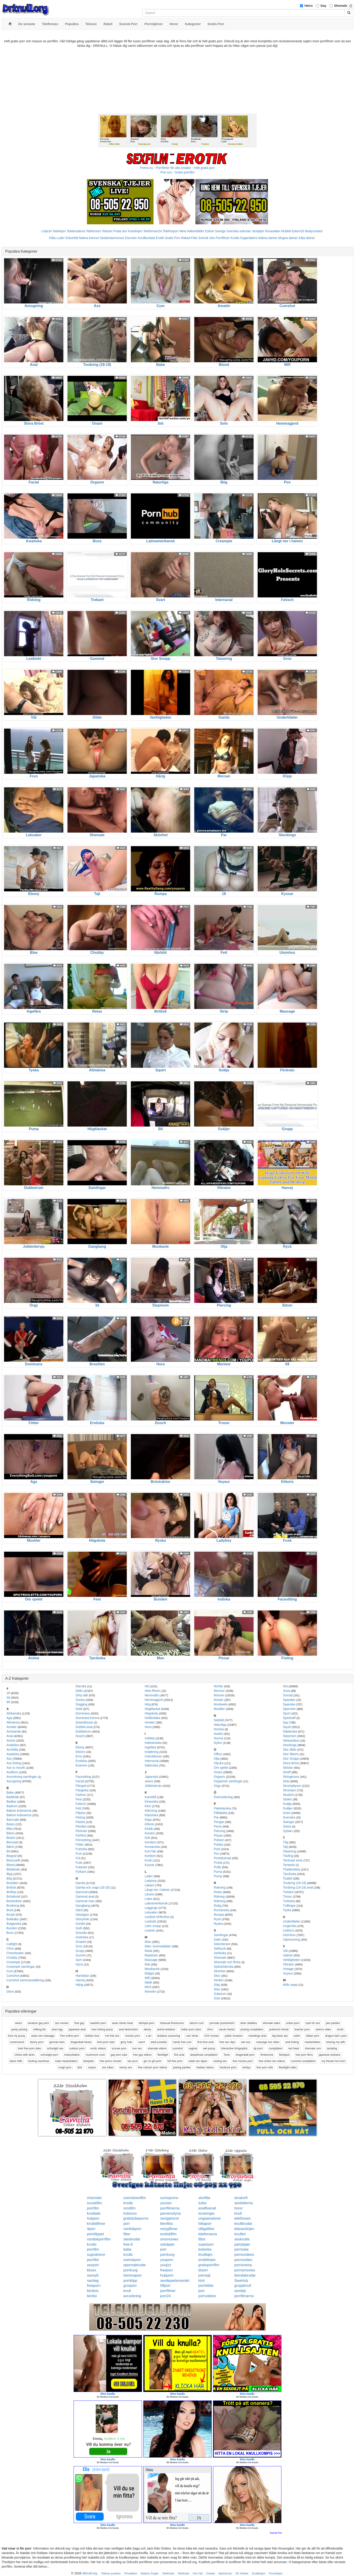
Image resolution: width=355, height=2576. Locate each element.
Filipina (81, 1813)
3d (8, 1697)
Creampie (13, 1962)
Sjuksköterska (223, 1966)
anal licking (292, 2042)
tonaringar (206, 2213)
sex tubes (107, 2067)
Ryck (217, 1919)
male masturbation (66, 2061)
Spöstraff (289, 1718)
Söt (285, 1686)
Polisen (219, 1840)
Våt (285, 1951)
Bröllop (11, 1892)
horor (238, 2208)
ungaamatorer (209, 2218)
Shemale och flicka (227, 1962)
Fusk (79, 1862)
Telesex (107, 231)
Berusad (12, 1842)
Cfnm (10, 1948)
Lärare (149, 1894)
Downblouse (84, 1722)
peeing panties (182, 2067)
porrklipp (130, 2280)
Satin (217, 1939)
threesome (266, 2054)
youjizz (165, 2265)
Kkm (148, 1806)
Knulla (234, 238)
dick (79, 2067)
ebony (147, 2029)
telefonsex (242, 2218)
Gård (79, 1910)
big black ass (280, 2035)
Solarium (220, 1994)
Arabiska (12, 1745)
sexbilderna (243, 2203)
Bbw (9, 1828)
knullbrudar (243, 2224)
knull (238, 2213)
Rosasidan (272, 231)
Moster (218, 1700)
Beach (10, 1838)
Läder (149, 1876)
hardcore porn (228, 2067)
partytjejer (242, 2244)
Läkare (149, 1885)
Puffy (217, 1867)
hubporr (93, 2218)
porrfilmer (168, 2291)
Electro (81, 1752)
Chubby (11, 1957)
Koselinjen (135, 231)
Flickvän (81, 1831)
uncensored (17, 2042)
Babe (10, 1792)
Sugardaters (248, 238)
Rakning (219, 1887)
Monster (150, 1991)
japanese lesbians (329, 2054)
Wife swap (290, 1984)
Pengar (219, 1822)
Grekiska (82, 1937)
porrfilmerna (170, 2208)
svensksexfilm (134, 2198)
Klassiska (151, 1815)
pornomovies (244, 2270)
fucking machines (38, 2061)
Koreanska (152, 1847)
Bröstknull (13, 1896)
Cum (9, 1971)
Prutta (218, 1862)
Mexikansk (152, 1969)
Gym (79, 1960)
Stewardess (291, 1740)
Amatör (11, 1727)
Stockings (290, 1745)
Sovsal (288, 1695)
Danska (81, 1686)
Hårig (79, 1984)
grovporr (130, 2285)
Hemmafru (152, 1695)
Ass (9, 1758)
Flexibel (81, 1826)
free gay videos (142, 2054)
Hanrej (80, 1980)
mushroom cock (95, 2054)
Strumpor (289, 1790)
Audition (12, 1772)
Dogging (81, 1704)
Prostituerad (222, 1858)
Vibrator (288, 1964)
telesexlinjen (244, 2229)
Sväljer (288, 1808)
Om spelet (221, 1767)
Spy (285, 1722)
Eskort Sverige (215, 231)
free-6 (128, 2244)
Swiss (287, 1826)
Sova (286, 1691)
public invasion (234, 2035)
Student (288, 1795)
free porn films (304, 2054)
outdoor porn (77, 2048)
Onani (218, 1772)
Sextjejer (258, 231)
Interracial (151, 1761)
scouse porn (119, 2048)
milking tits (39, 2029)
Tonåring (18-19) (294, 1883)
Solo (217, 1998)
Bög (9, 1878)
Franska (81, 1849)
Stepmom (290, 1736)
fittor (126, 2234)
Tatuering (289, 1851)
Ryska (218, 1923)
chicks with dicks (24, 2054)
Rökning (219, 1901)
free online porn (69, 2035)
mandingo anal (257, 2035)
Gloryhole (82, 1919)
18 (8, 1693)
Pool (217, 1849)
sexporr (93, 2265)
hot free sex (112, 2035)
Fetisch (81, 1804)
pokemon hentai (278, 2029)
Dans (10, 1991)
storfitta (204, 2198)
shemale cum (313, 2048)
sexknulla (241, 2239)
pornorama (243, 2265)
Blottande (13, 1869)
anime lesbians (166, 2029)
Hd (147, 1686)
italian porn (312, 2035)
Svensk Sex (206, 238)
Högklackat (152, 1709)
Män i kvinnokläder (158, 1946)
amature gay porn (38, 2023)
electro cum (197, 2023)
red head (293, 2048)
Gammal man (85, 1901)
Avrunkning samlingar (21, 1776)
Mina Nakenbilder (192, 231)
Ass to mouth (15, 1767)
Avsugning (13, 1781)
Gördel (80, 1923)
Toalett (287, 1878)
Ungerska (290, 1926)
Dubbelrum (83, 1731)
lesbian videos (205, 2067)
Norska (219, 1729)
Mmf (148, 1987)
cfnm (210, 2029)
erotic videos (98, 2048)
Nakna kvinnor (89, 238)
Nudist (218, 1733)
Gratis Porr (172, 238)
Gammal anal (85, 1896)
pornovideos (244, 2254)
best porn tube (106, 2042)
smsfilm (129, 2208)
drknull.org (89, 2573)
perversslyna (170, 2213)
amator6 (241, 2198)
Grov (79, 1946)
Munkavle (220, 1704)
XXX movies (211, 2035)
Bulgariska (13, 1923)
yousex (166, 2203)
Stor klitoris (291, 1754)
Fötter (80, 1844)
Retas (218, 1892)
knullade (94, 2213)
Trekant (288, 1892)
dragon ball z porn (336, 2035)
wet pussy (209, 2048)
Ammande (13, 1731)
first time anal (205, 2042)
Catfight (11, 1944)
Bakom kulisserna (18, 1810)
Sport (286, 1713)
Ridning (219, 1896)
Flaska (80, 1822)
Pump (218, 1876)
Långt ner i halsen (157, 1890)
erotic (340, 2029)
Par (216, 1817)
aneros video (323, 2029)
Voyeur (288, 1973)
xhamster (94, 2198)
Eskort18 (298, 231)
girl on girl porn (152, 2061)
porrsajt (204, 2275)
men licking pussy (102, 2029)
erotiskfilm (168, 2234)
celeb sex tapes (197, 2061)
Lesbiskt (150, 1921)
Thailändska (291, 1869)
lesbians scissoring (168, 2035)
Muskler (219, 1709)
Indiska (150, 1738)
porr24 (165, 2296)
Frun (79, 1853)
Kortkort (150, 1856)
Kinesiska (151, 1801)
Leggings (151, 1908)
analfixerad (207, 2208)
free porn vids (265, 2067)
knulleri (240, 2234)
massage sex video (268, 2042)
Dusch (80, 1736)
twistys (246, 2067)
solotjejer (167, 2244)
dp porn (258, 2048)
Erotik (160, 238)
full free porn (175, 2061)
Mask (148, 1951)
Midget (149, 1973)
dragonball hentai (81, 2042)
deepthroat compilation (204, 2054)
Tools (226, 2054)
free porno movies (110, 2061)
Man (148, 1942)
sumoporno (169, 2198)
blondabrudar (245, 2275)
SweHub (241, 2280)
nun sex (137, 2048)
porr (126, 2224)
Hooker (150, 1722)
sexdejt (240, 2291)
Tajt (285, 1847)
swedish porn (98, 2023)
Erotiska (81, 1761)
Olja (216, 1758)
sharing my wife (335, 2042)
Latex (148, 1899)
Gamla (80, 1883)
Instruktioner (153, 1756)
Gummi (81, 1955)
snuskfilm (94, 2203)
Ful (78, 1858)
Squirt (287, 1727)
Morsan (219, 1695)
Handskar (82, 1975)
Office (218, 1754)
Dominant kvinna (87, 1718)
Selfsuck (220, 1948)
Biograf (11, 1856)
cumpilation (276, 2048)
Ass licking (13, 1763)
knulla (128, 2203)
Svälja (287, 1804)
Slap (217, 1984)
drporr (203, 2270)
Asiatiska (12, 1754)
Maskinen (151, 1955)
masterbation (312, 2042)
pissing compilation (251, 2029)
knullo (91, 2244)
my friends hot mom (333, 2061)
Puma (218, 1871)
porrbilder (206, 2285)
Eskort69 (71, 238)
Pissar (218, 1835)
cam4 (141, 2042)
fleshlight (162, 2054)
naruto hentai (227, 2029)
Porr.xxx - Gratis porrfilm (178, 172)
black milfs (16, 2061)
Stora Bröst (291, 1763)
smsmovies (169, 2239)
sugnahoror (96, 2254)
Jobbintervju (153, 1786)
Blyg (9, 1874)
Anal (9, 1736)
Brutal (10, 1914)
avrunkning (132, 2296)
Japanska (151, 1776)
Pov (216, 1853)
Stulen (287, 1799)
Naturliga (220, 1724)
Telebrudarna (76, 231)
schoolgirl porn (49, 2054)
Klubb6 (286, 231)
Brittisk (11, 1887)
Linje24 (46, 231)
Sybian (288, 1831)
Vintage (288, 1969)
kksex (91, 2270)
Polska (218, 1844)
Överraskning (223, 1797)
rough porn (64, 2067)
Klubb (149, 1828)
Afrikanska (13, 1713)
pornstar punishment (221, 2023)
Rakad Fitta (189, 238)
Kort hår (150, 1851)
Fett (78, 1808)
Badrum (11, 1806)
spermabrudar (134, 2265)
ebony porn (36, 2042)
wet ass (245, 2042)
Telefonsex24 (152, 231)
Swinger (289, 1822)
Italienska (151, 1765)
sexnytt (92, 2275)
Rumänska (221, 1910)
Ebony (80, 1747)
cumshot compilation (303, 2061)
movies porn (132, 2035)
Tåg (285, 1842)
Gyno (79, 1964)
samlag (93, 2280)
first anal (179, 2054)
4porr (91, 2229)
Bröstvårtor (14, 1901)
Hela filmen (153, 1691)
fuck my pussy (16, 2035)
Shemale (340, 5)
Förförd (81, 1835)
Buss (9, 1932)
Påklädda (220, 1813)
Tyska (287, 1910)
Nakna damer (267, 238)
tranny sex (126, 2067)
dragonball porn (245, 2054)
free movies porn (243, 2061)
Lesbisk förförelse (157, 1917)
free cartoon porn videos (152, 2067)
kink (201, 2280)
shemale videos (157, 2048)
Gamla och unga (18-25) (93, 1887)
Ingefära (150, 1747)
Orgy (217, 1786)
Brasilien (12, 1883)
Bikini (10, 1847)
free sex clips (227, 2042)
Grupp (80, 1951)
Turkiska (289, 1901)
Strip (286, 1781)
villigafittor (206, 2229)
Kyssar (149, 1865)
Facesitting (83, 1776)
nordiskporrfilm (99, 2239)
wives (18, 2023)
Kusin (149, 1860)
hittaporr (205, 2224)
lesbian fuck (92, 2035)
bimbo (92, 2296)
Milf (147, 1978)
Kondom (150, 1842)
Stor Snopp (291, 1758)
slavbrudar (131, 2239)
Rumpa (219, 1914)
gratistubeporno (136, 2218)
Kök (147, 1838)
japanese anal (77, 2029)
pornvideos (207, 2296)
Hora (148, 1727)
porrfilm (93, 2208)
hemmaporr (132, 2275)
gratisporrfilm (208, 2265)
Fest (79, 1799)
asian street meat (122, 2023)
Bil (8, 1851)
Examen (81, 1765)
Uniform (288, 1930)
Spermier (289, 1709)
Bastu (10, 1824)
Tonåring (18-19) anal (298, 1887)
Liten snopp (153, 1926)
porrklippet (95, 2234)
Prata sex (120, 231)
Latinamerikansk (156, 1903)
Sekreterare (222, 1944)
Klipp (148, 1819)
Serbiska (220, 1953)
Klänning (151, 1810)
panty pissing (19, 2029)
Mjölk (148, 1982)
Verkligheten (291, 1960)
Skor (217, 1975)
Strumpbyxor (292, 1786)
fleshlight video (288, 2067)
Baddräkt (12, 1797)
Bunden (11, 1928)
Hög (148, 1704)
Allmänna (12, 1722)
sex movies (62, 2023)
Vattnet (288, 1955)
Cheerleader (15, 1953)
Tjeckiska (289, 1874)
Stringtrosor (291, 1776)
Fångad (81, 1786)
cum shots (192, 2035)
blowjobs (88, 2061)
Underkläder (291, 1921)
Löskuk (150, 1930)
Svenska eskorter (239, 231)
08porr (165, 2285)
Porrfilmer (223, 238)
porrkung (167, 2254)
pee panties (333, 2023)
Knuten (150, 1833)
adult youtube (159, 2042)
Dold (79, 1709)
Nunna (218, 1738)
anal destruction (128, 2029)
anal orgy (57, 2029)
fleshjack (284, 2054)
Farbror (81, 1795)
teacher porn (302, 2029)
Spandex (289, 1700)
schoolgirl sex (55, 2048)
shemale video (271, 2023)
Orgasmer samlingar (228, 1781)
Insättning (151, 1752)
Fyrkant (81, 1871)
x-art (148, 2035)
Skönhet (219, 1971)
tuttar (202, 2203)
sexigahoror (169, 2218)
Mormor (219, 1691)
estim (297, 2035)
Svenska (289, 1817)
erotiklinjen (207, 2260)
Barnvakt (12, 1819)
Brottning (12, 1905)
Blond (10, 1865)
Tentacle (289, 1865)
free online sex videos (272, 2061)
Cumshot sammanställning (25, 1980)
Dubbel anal (84, 1727)
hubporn (167, 2275)
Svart (286, 1813)
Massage (151, 1960)
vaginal (193, 2048)
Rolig (217, 1905)
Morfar (218, 1686)
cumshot (178, 2048)
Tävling (288, 1856)
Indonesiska (153, 1743)
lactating (332, 2048)
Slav (217, 1989)
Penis (218, 1826)
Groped (81, 1942)
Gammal (82, 1892)
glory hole (126, 2042)
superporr (206, 2244)
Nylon (218, 1743)
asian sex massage (42, 2035)
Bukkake (12, 1919)
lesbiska (204, 2249)
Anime (10, 1740)
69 (8, 1702)
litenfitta (166, 2224)
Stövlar (288, 1767)
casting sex (220, 2061)
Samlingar (221, 1935)
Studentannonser (112, 238)
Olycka (218, 1763)
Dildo (79, 1691)
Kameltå (150, 1797)
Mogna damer (288, 238)
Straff (286, 1772)
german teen (57, 2042)
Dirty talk (82, 1695)
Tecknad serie (292, 1860)
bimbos (93, 2291)
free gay (79, 2023)
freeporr (166, 2270)
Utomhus (289, 1935)
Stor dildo (289, 1749)
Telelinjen (59, 231)
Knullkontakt (146, 238)
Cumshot (12, 1975)
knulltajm (205, 2254)
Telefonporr (171, 231)
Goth (79, 1928)
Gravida (81, 1932)
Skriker (219, 1980)
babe (127, 2249)
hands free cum (182, 2042)
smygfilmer (169, 2229)
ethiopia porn (146, 2023)
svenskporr (132, 2260)
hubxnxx (130, 2213)
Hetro (309, 5)
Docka (80, 1700)
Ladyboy (151, 1880)
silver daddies (248, 2023)
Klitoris (149, 1824)
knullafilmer (96, 2224)
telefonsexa (207, 2234)
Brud (9, 1910)
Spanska (289, 1704)
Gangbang (83, 1905)
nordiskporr (132, 2229)
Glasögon (82, 1914)
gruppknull (242, 2285)
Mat (147, 1964)
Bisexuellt (13, 1860)
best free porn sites (29, 2048)
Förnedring (83, 1840)
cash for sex (312, 2023)
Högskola (151, 1713)
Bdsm (10, 1833)
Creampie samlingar (20, 1966)
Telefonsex (93, 231)
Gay (323, 5)
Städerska (290, 1731)
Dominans (83, 1713)
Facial (80, 1781)
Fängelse (82, 1790)
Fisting (80, 1817)
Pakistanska (222, 1808)
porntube (241, 2249)
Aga (9, 1718)
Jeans (149, 1781)
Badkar (11, 1801)
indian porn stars (191, 2029)
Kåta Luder (57, 238)
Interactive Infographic (234, 2048)
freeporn (94, 2285)
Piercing (219, 1831)
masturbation (72, 2054)
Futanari (81, 1867)
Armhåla (12, 1749)
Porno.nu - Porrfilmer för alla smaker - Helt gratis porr (177, 168)
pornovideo (243, 2260)
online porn (292, 2023)
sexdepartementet (174, 2280)
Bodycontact (314, 231)
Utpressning (291, 1939)
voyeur (92, 2067)
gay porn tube (119, 2054)
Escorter (131, 238)
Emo (79, 1756)
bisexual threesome (172, 2023)
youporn (166, 2260)
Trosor (287, 1896)
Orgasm (219, 1776)
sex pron (132, 2061)
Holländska (152, 1718)
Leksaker (151, 1912)
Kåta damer (307, 238)
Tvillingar (289, 1905)
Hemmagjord (154, 1700)
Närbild (219, 1720)
